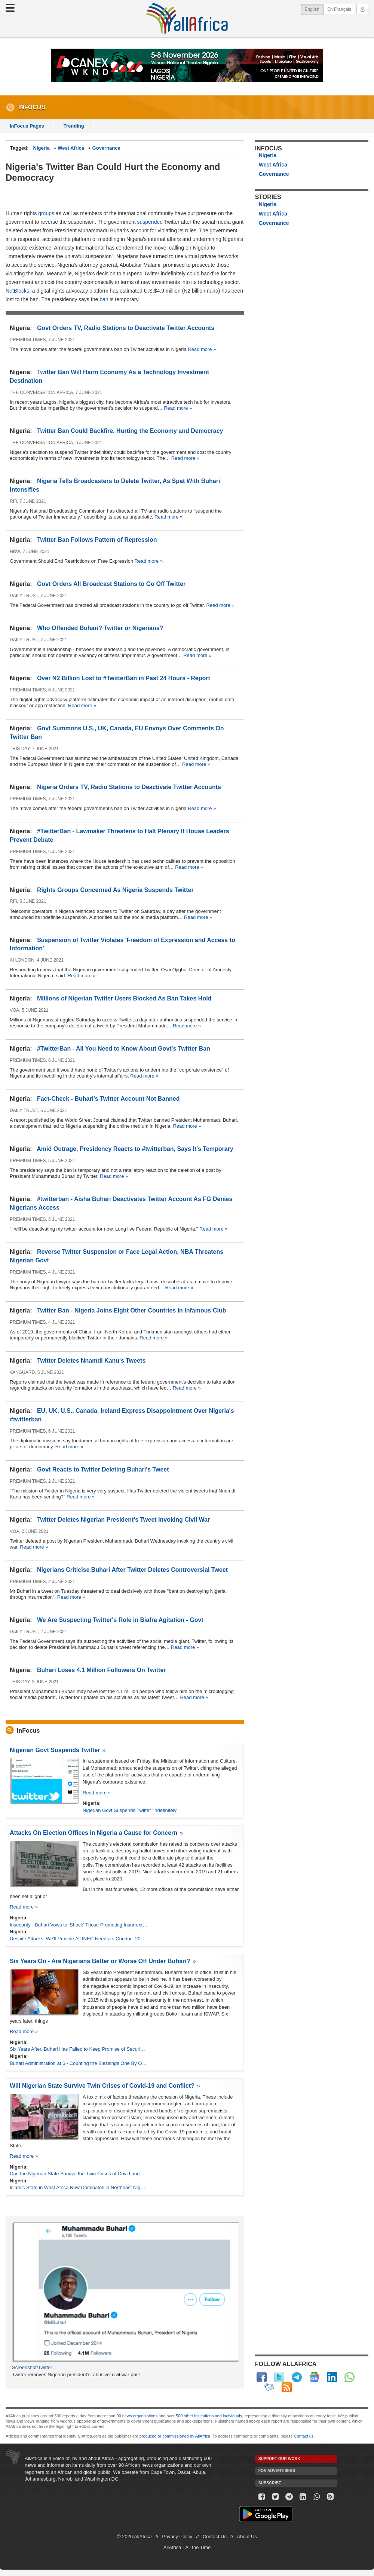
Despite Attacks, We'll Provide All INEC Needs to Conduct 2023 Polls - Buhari (79, 1938)
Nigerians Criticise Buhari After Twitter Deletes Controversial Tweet (132, 1570)
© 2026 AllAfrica (134, 2536)
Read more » (202, 349)
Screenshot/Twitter (32, 2367)
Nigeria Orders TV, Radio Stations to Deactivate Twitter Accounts (129, 787)
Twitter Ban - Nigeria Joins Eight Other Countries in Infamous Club (131, 1310)
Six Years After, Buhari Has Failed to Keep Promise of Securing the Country (79, 2049)
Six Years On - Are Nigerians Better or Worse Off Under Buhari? (100, 1961)
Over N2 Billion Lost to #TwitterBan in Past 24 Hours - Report (123, 678)
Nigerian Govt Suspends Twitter (55, 1750)
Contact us (304, 2436)
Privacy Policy (177, 2536)
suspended (150, 222)
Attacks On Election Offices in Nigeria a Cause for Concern (93, 1833)
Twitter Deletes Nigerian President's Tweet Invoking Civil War (123, 1519)
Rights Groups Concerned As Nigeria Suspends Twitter (115, 890)
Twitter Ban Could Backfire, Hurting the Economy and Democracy (130, 431)
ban (103, 299)
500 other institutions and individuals (209, 2416)
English (314, 9)
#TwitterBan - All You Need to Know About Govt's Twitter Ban (123, 1048)
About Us (247, 2536)
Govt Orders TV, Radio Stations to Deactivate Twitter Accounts (125, 328)
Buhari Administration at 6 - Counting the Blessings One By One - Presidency (79, 2063)
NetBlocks (17, 291)
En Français (339, 9)
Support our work (279, 2459)
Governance (106, 148)
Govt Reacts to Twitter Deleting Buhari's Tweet (103, 1469)
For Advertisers (276, 2471)
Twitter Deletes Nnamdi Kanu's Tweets (91, 1360)
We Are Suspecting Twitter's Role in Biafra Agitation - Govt (120, 1620)
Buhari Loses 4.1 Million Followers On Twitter (101, 1670)
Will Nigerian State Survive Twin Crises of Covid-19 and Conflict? (102, 2086)
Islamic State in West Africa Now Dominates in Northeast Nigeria (79, 2187)
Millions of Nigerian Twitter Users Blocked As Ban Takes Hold (124, 998)
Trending (74, 126)
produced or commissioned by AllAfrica (175, 2436)
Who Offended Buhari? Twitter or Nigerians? (100, 628)
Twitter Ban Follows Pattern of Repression (97, 540)
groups (46, 213)
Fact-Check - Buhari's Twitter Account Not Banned (108, 1099)
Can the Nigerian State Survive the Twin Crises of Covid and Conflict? (79, 2173)
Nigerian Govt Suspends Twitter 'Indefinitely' (130, 1810)
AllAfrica (187, 18)
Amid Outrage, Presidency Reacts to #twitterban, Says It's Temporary (135, 1149)
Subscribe (269, 2483)
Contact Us (215, 2536)
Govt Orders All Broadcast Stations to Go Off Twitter (111, 584)
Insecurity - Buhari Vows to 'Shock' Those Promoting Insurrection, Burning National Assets (79, 1925)
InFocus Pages (27, 126)
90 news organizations (137, 2416)
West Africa (71, 148)
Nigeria (41, 148)
